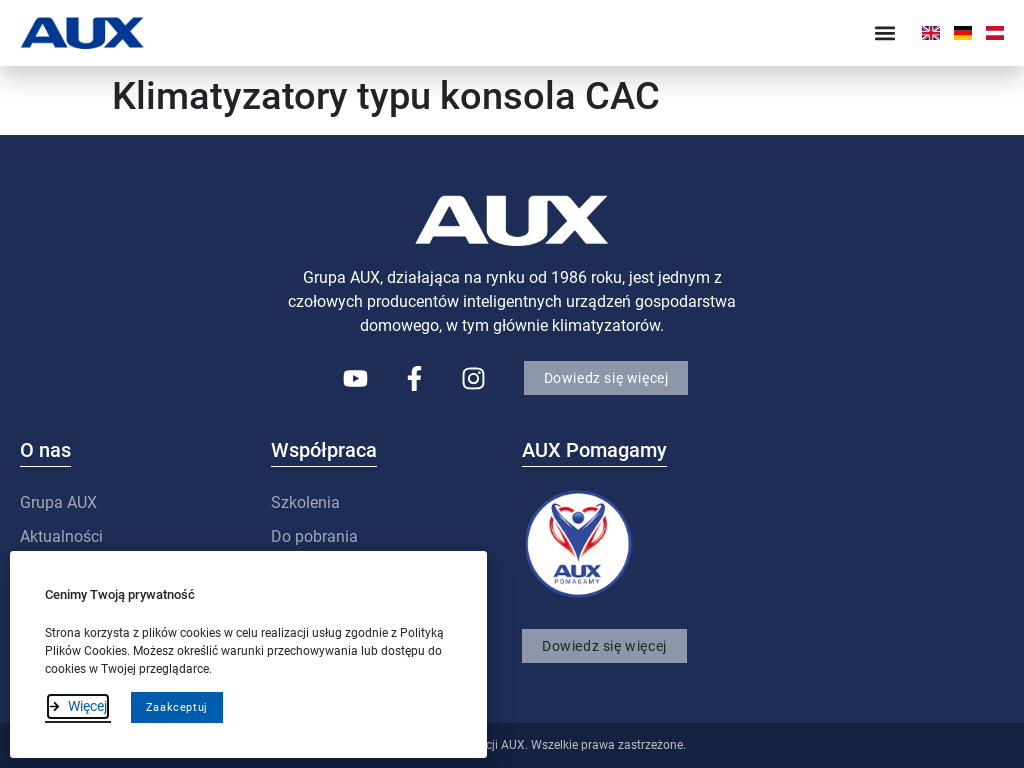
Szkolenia (305, 502)
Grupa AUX (58, 502)
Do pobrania (314, 536)
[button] (885, 32)
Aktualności (61, 536)
